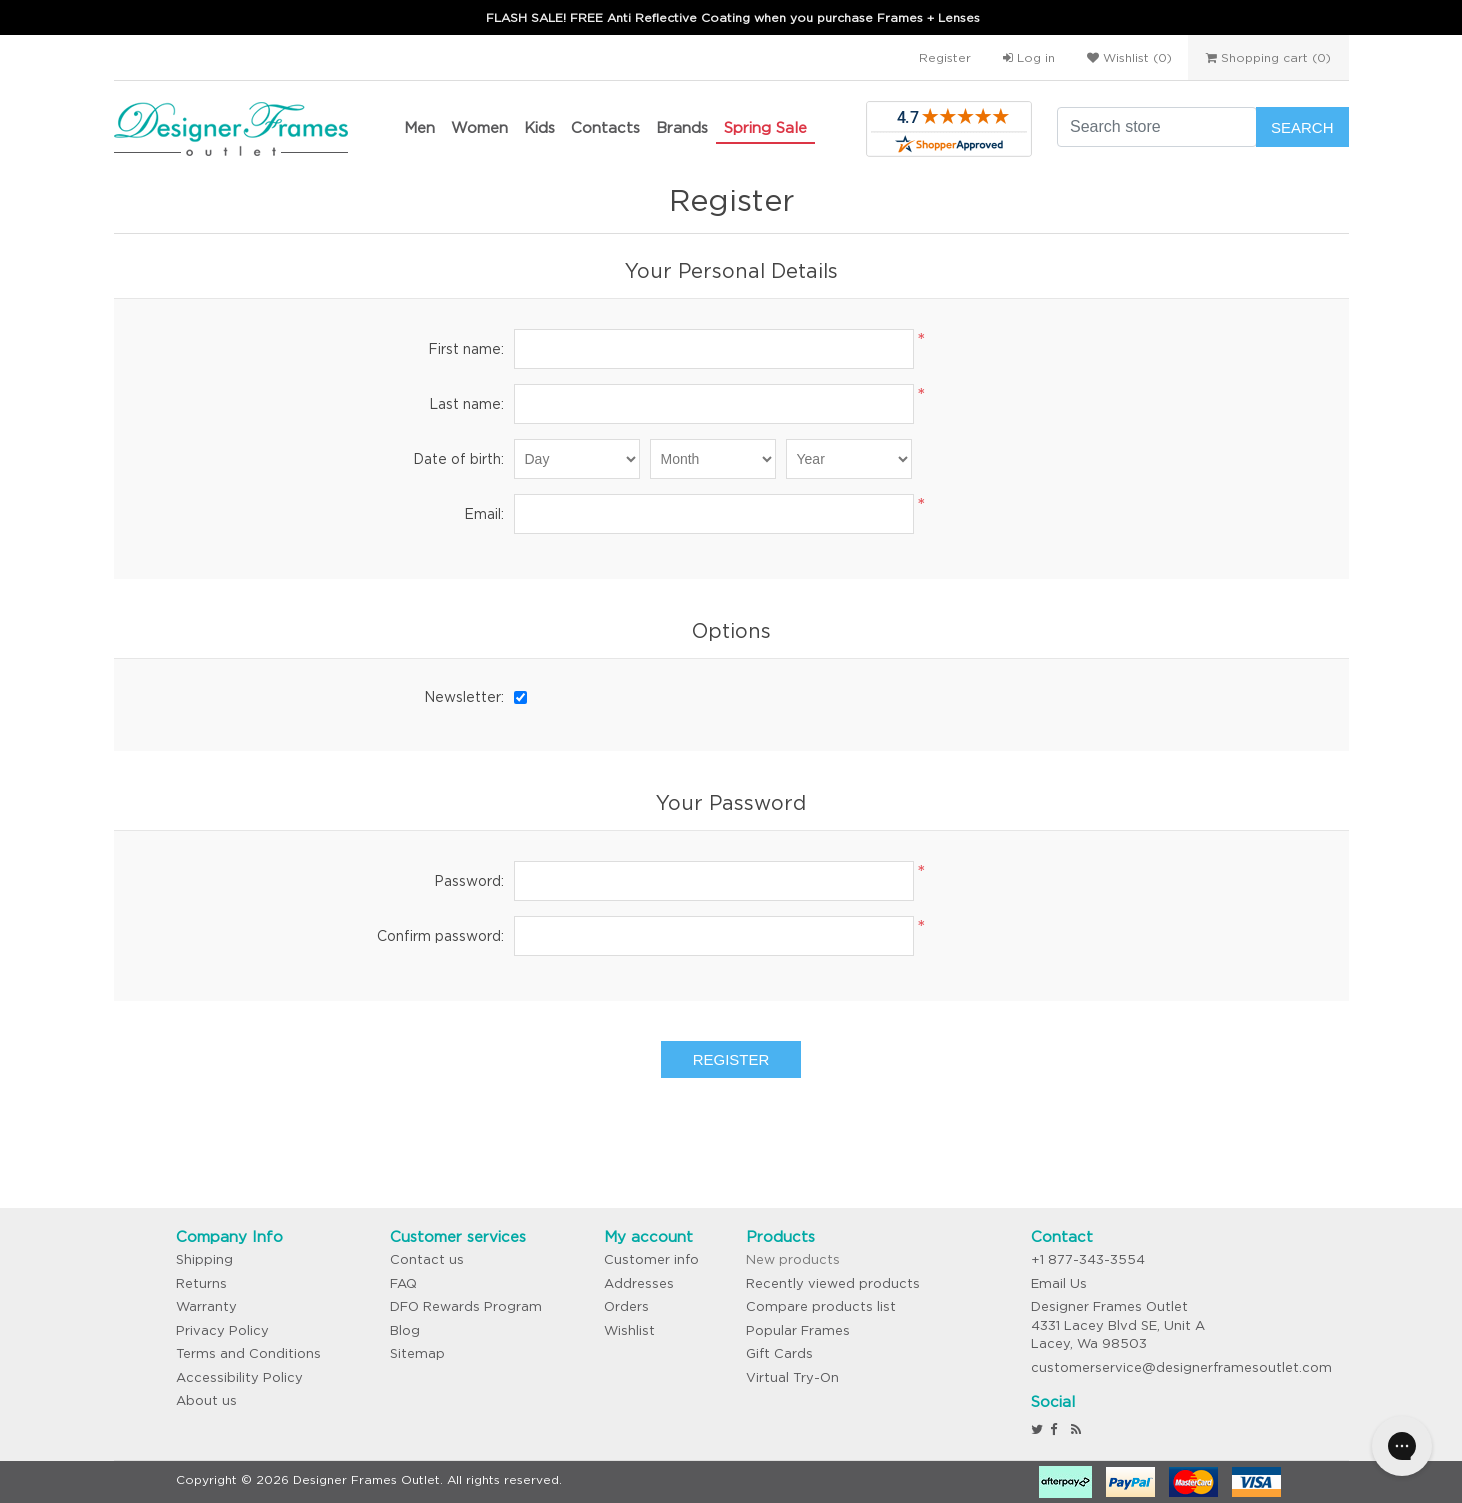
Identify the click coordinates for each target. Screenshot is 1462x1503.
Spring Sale (765, 127)
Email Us (1059, 1283)
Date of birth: (458, 459)
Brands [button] (682, 127)
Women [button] (479, 127)
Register (945, 57)
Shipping (204, 1259)
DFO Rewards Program (466, 1306)
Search (1302, 127)
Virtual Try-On (792, 1377)
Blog (405, 1330)
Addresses (639, 1283)
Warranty (206, 1306)
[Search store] (1157, 127)
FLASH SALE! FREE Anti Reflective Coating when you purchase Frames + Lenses (733, 17)
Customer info (651, 1259)
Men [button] (419, 127)
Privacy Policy (222, 1330)
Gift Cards (779, 1353)
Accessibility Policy (239, 1377)
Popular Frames (798, 1330)
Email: (484, 514)
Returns (201, 1283)
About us (206, 1400)
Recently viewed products (833, 1283)
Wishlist (629, 1330)
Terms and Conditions (248, 1353)
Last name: (466, 404)
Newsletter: (464, 697)
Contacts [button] (605, 127)
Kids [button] (539, 127)
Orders (626, 1306)
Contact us (427, 1259)
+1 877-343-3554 (1088, 1259)
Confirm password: (440, 936)
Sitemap (417, 1353)
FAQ (403, 1283)
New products (793, 1259)
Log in (1029, 57)
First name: (466, 349)
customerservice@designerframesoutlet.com (1181, 1367)
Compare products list (821, 1306)
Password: (469, 881)
